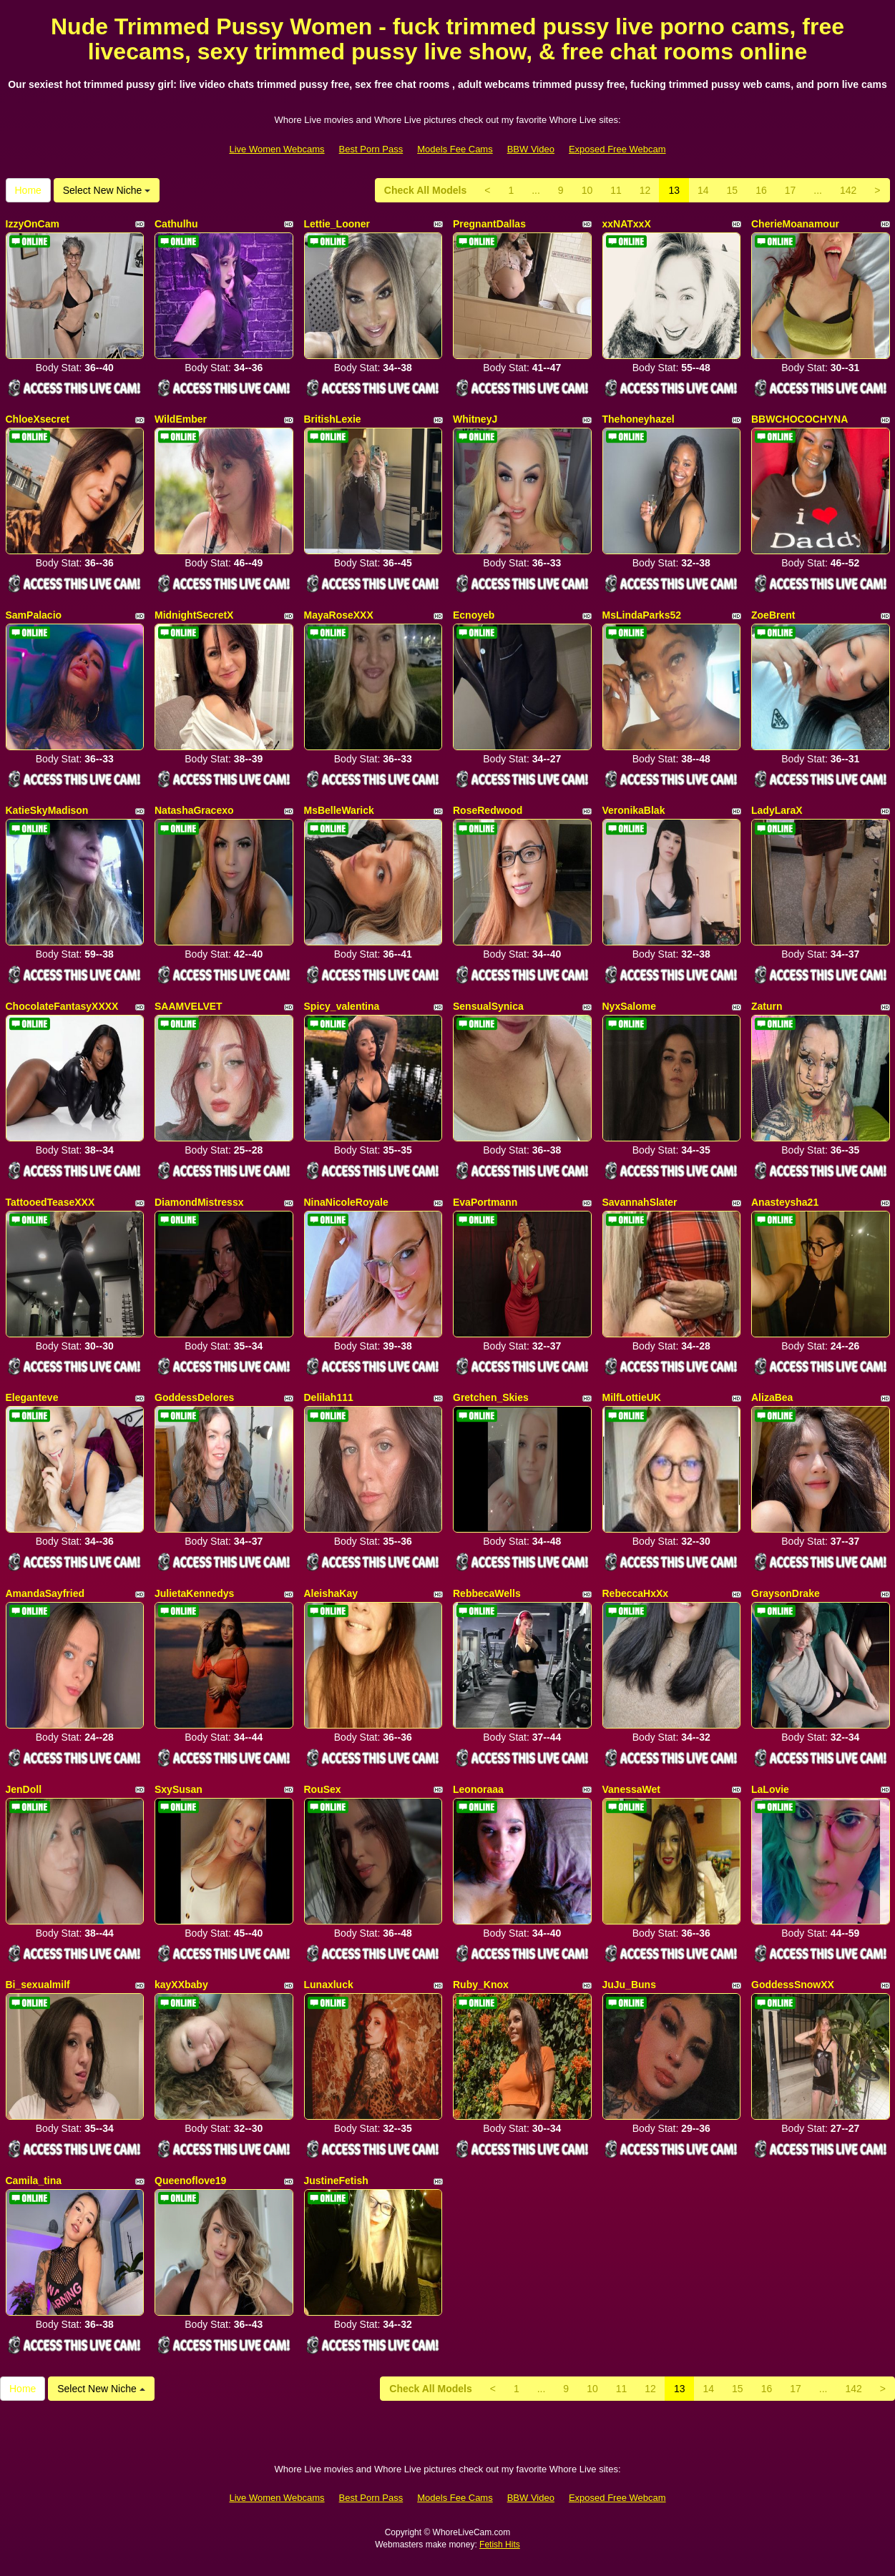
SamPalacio (34, 615)
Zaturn (767, 1006)
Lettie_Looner (337, 224)
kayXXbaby (181, 1984)
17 (790, 190)
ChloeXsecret (37, 419)
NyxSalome (629, 1006)
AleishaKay (331, 1593)
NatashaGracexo (194, 810)
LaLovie (770, 1789)
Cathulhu (176, 224)
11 (616, 190)
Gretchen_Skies (491, 1397)
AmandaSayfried (45, 1593)
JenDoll (24, 1789)
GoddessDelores (194, 1397)
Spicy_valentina (342, 1006)
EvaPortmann (485, 1202)
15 (732, 190)
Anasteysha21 (784, 1202)
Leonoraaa (478, 1789)
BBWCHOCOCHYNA (799, 419)
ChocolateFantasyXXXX (62, 1006)
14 (703, 190)
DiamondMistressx (199, 1202)
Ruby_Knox (481, 1984)
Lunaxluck (328, 1984)
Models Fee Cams (454, 149)
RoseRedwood (487, 810)
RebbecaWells (487, 1593)
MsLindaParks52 (642, 615)
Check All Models (425, 190)
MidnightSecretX (194, 615)
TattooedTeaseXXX (50, 1202)
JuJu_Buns (629, 1984)
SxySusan (178, 1789)
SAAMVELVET (188, 1006)
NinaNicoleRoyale (346, 1202)
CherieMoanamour (795, 224)
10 (587, 190)
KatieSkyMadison (47, 810)
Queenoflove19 (190, 2180)
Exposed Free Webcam (617, 149)
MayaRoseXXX (338, 615)
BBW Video (530, 149)
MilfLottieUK (631, 1397)
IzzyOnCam (32, 224)
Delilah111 (328, 1397)
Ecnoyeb (473, 615)
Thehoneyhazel (638, 419)
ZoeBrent (773, 615)
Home (28, 190)
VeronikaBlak (633, 810)
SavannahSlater (640, 1202)
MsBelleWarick (339, 810)
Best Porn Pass (371, 149)
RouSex (322, 1789)
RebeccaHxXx (635, 1593)
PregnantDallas (489, 224)
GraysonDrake (785, 1593)
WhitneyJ (475, 419)
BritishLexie (332, 419)
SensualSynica (488, 1006)
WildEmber (181, 419)
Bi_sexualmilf (38, 1984)
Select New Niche (106, 190)
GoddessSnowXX (792, 1984)
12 (645, 190)
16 (761, 190)
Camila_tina (34, 2180)
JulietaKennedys (194, 1593)
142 (848, 190)
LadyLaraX (777, 810)
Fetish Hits (499, 2545)
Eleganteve (32, 1397)
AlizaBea (772, 1397)
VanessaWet (631, 1789)
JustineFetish (336, 2180)
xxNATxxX (626, 224)
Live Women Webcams (276, 149)
